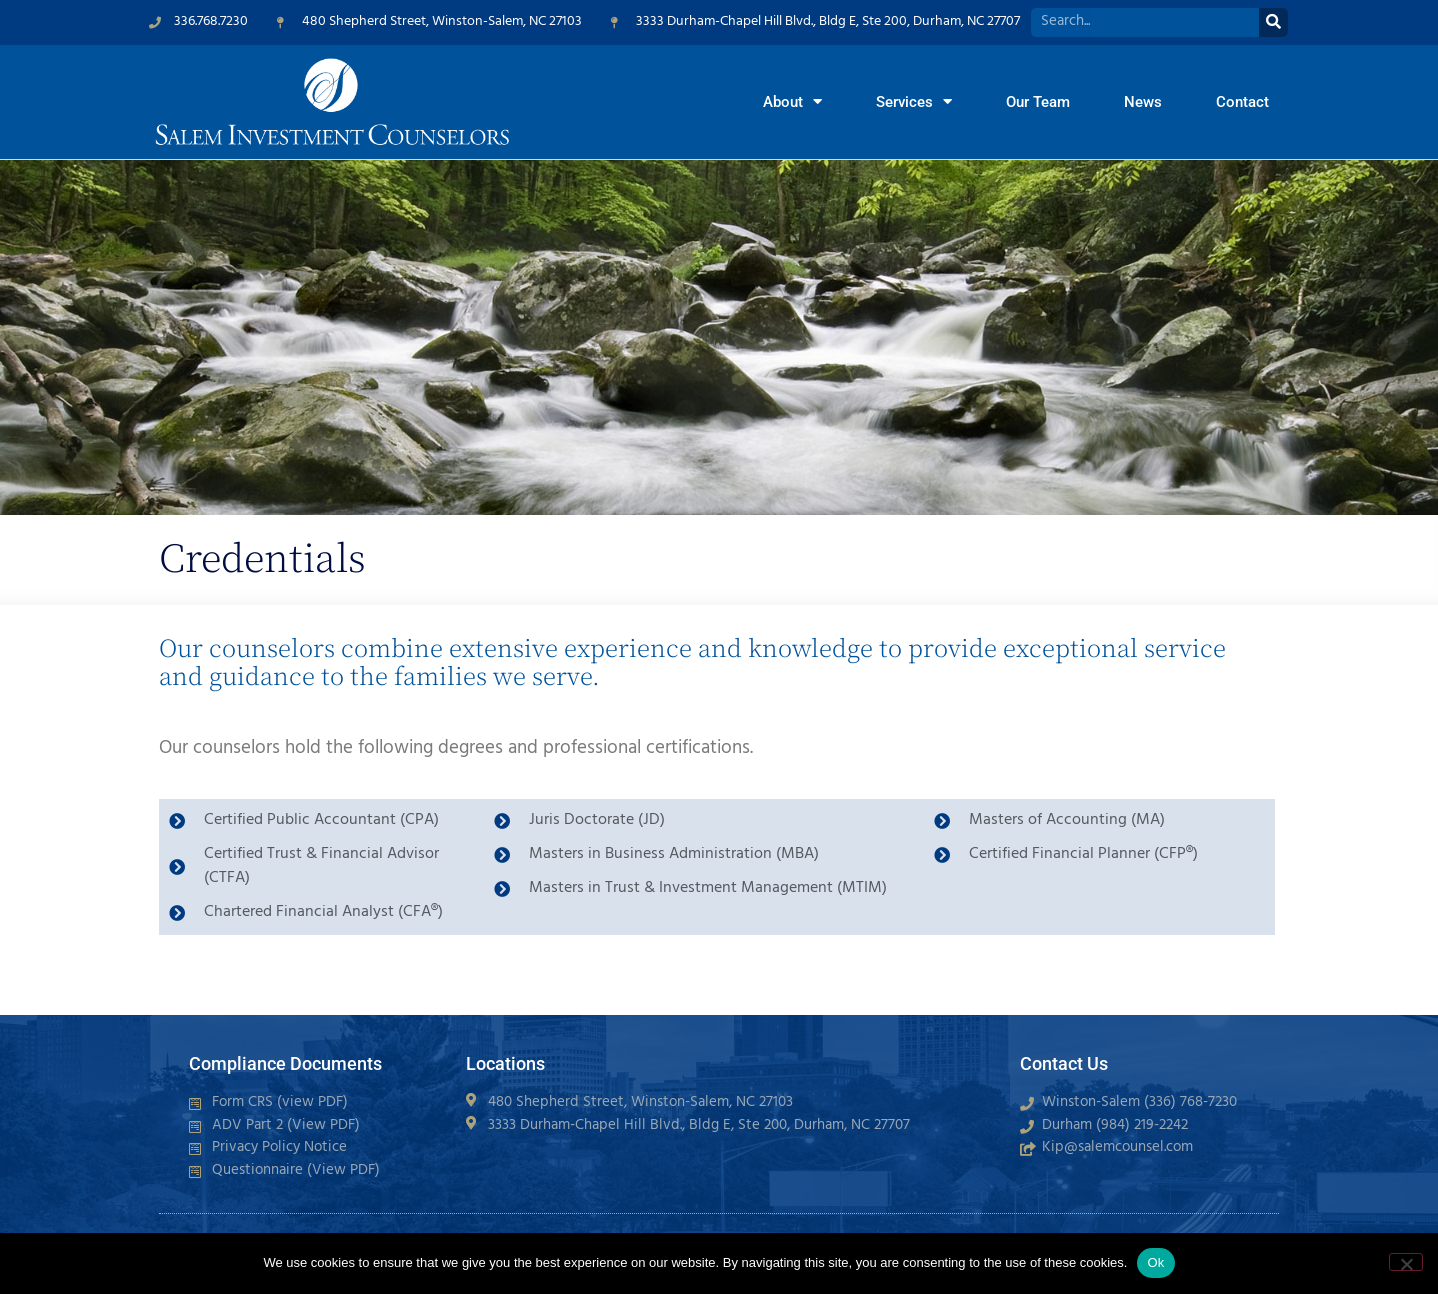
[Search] (1273, 22)
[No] (1406, 1262)
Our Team (1038, 102)
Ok (1155, 1262)
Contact (1242, 102)
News (1143, 102)
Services (914, 101)
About (792, 101)
